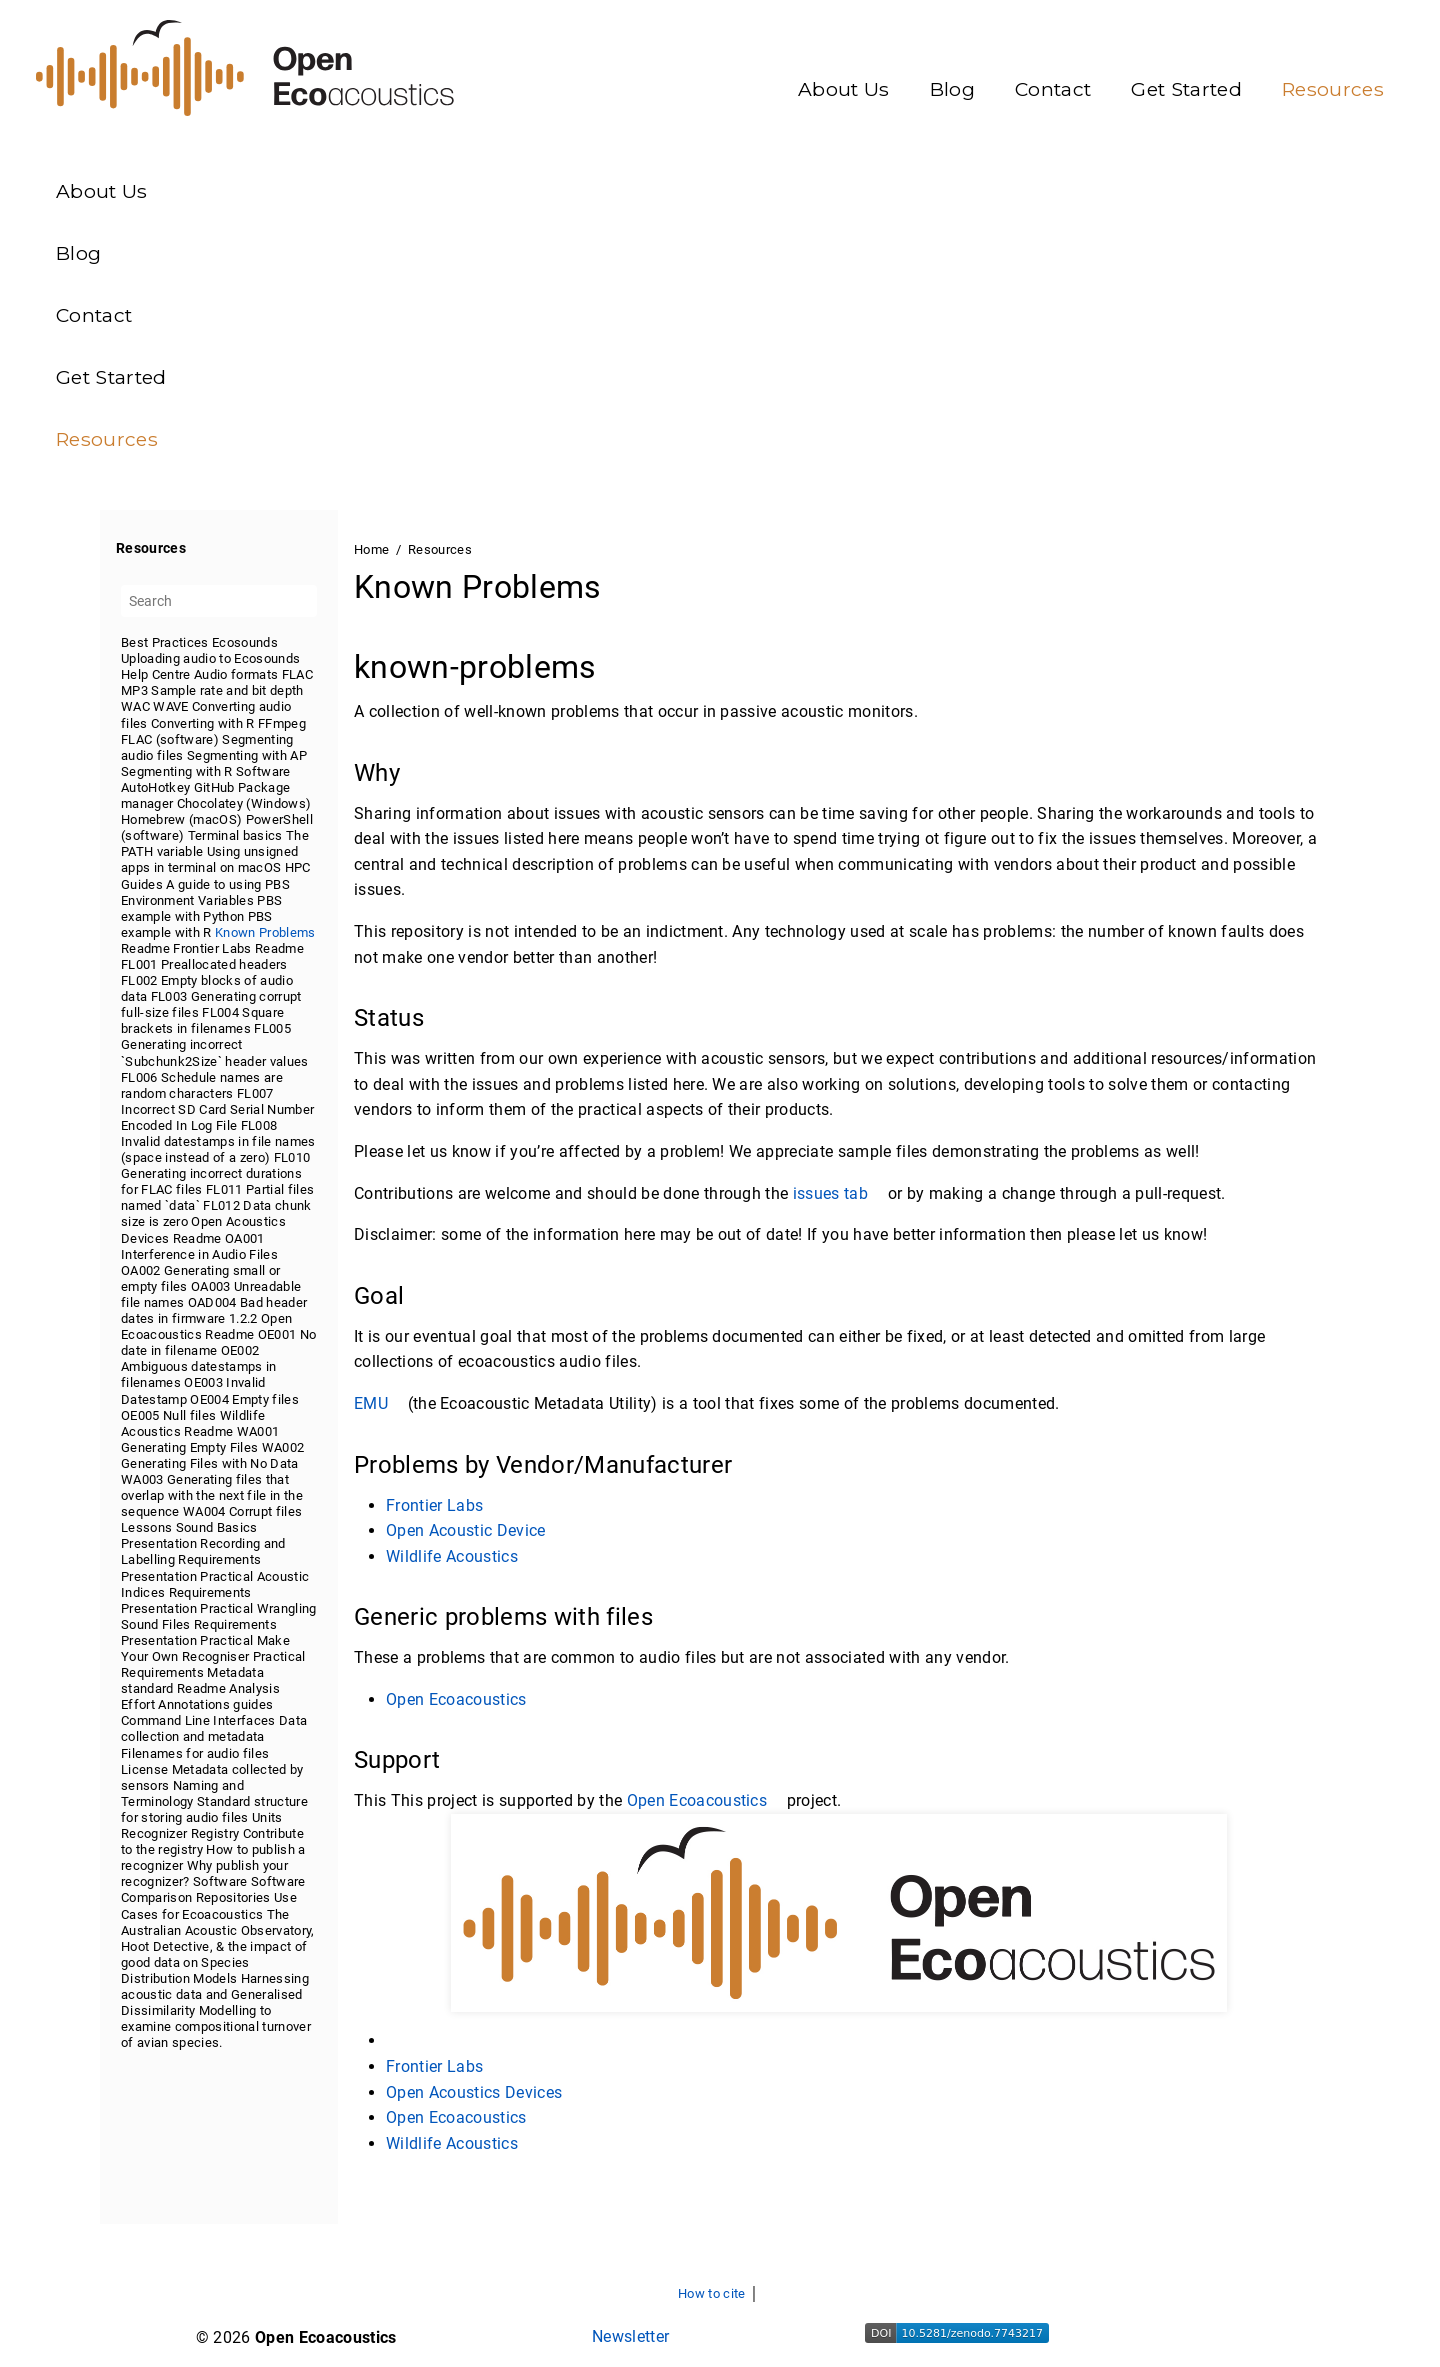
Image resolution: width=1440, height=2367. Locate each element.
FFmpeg (282, 722)
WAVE (170, 706)
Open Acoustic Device (466, 1530)
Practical (226, 1575)
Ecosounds (245, 642)
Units (267, 1816)
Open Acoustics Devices (474, 2092)
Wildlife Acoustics (452, 1556)
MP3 (134, 690)
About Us (844, 89)
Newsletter (630, 2336)
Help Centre (156, 674)
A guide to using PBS (228, 883)
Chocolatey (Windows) (244, 803)
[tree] (219, 1342)
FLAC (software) (170, 738)
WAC (135, 706)
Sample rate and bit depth (227, 690)
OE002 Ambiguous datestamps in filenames (199, 1366)
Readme (145, 947)
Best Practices (165, 642)
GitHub (214, 786)
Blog (952, 89)
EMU (378, 1403)
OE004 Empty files (244, 1398)
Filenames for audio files (195, 1752)
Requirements (219, 1559)
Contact (1053, 89)
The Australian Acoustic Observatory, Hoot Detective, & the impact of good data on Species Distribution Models (218, 1945)
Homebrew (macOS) (181, 819)
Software (263, 770)
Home (371, 549)
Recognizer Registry (180, 1833)
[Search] (219, 601)
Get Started (1186, 89)
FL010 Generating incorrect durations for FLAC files (215, 1173)
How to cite (712, 2293)
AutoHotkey (155, 786)
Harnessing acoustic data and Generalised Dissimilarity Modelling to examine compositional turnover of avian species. (216, 2009)
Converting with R (203, 722)
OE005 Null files (168, 1414)
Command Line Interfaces (198, 1720)
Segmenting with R (177, 770)
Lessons (146, 1527)
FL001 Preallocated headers (204, 964)
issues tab (838, 1193)
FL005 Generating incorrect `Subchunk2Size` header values (215, 1044)
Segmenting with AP (247, 754)
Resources (1333, 89)
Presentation (159, 1543)
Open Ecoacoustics (456, 1699)
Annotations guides (215, 1704)
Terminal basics (235, 835)
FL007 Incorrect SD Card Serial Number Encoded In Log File (217, 1108)
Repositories (233, 1897)
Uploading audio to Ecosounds (210, 658)
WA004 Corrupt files (242, 1511)
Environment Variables (187, 899)
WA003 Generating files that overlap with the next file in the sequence (212, 1495)
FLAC (297, 674)
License (144, 1768)
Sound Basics (217, 1527)
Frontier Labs (212, 947)
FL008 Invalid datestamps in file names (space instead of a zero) (218, 1140)
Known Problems (265, 931)
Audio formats (236, 674)
